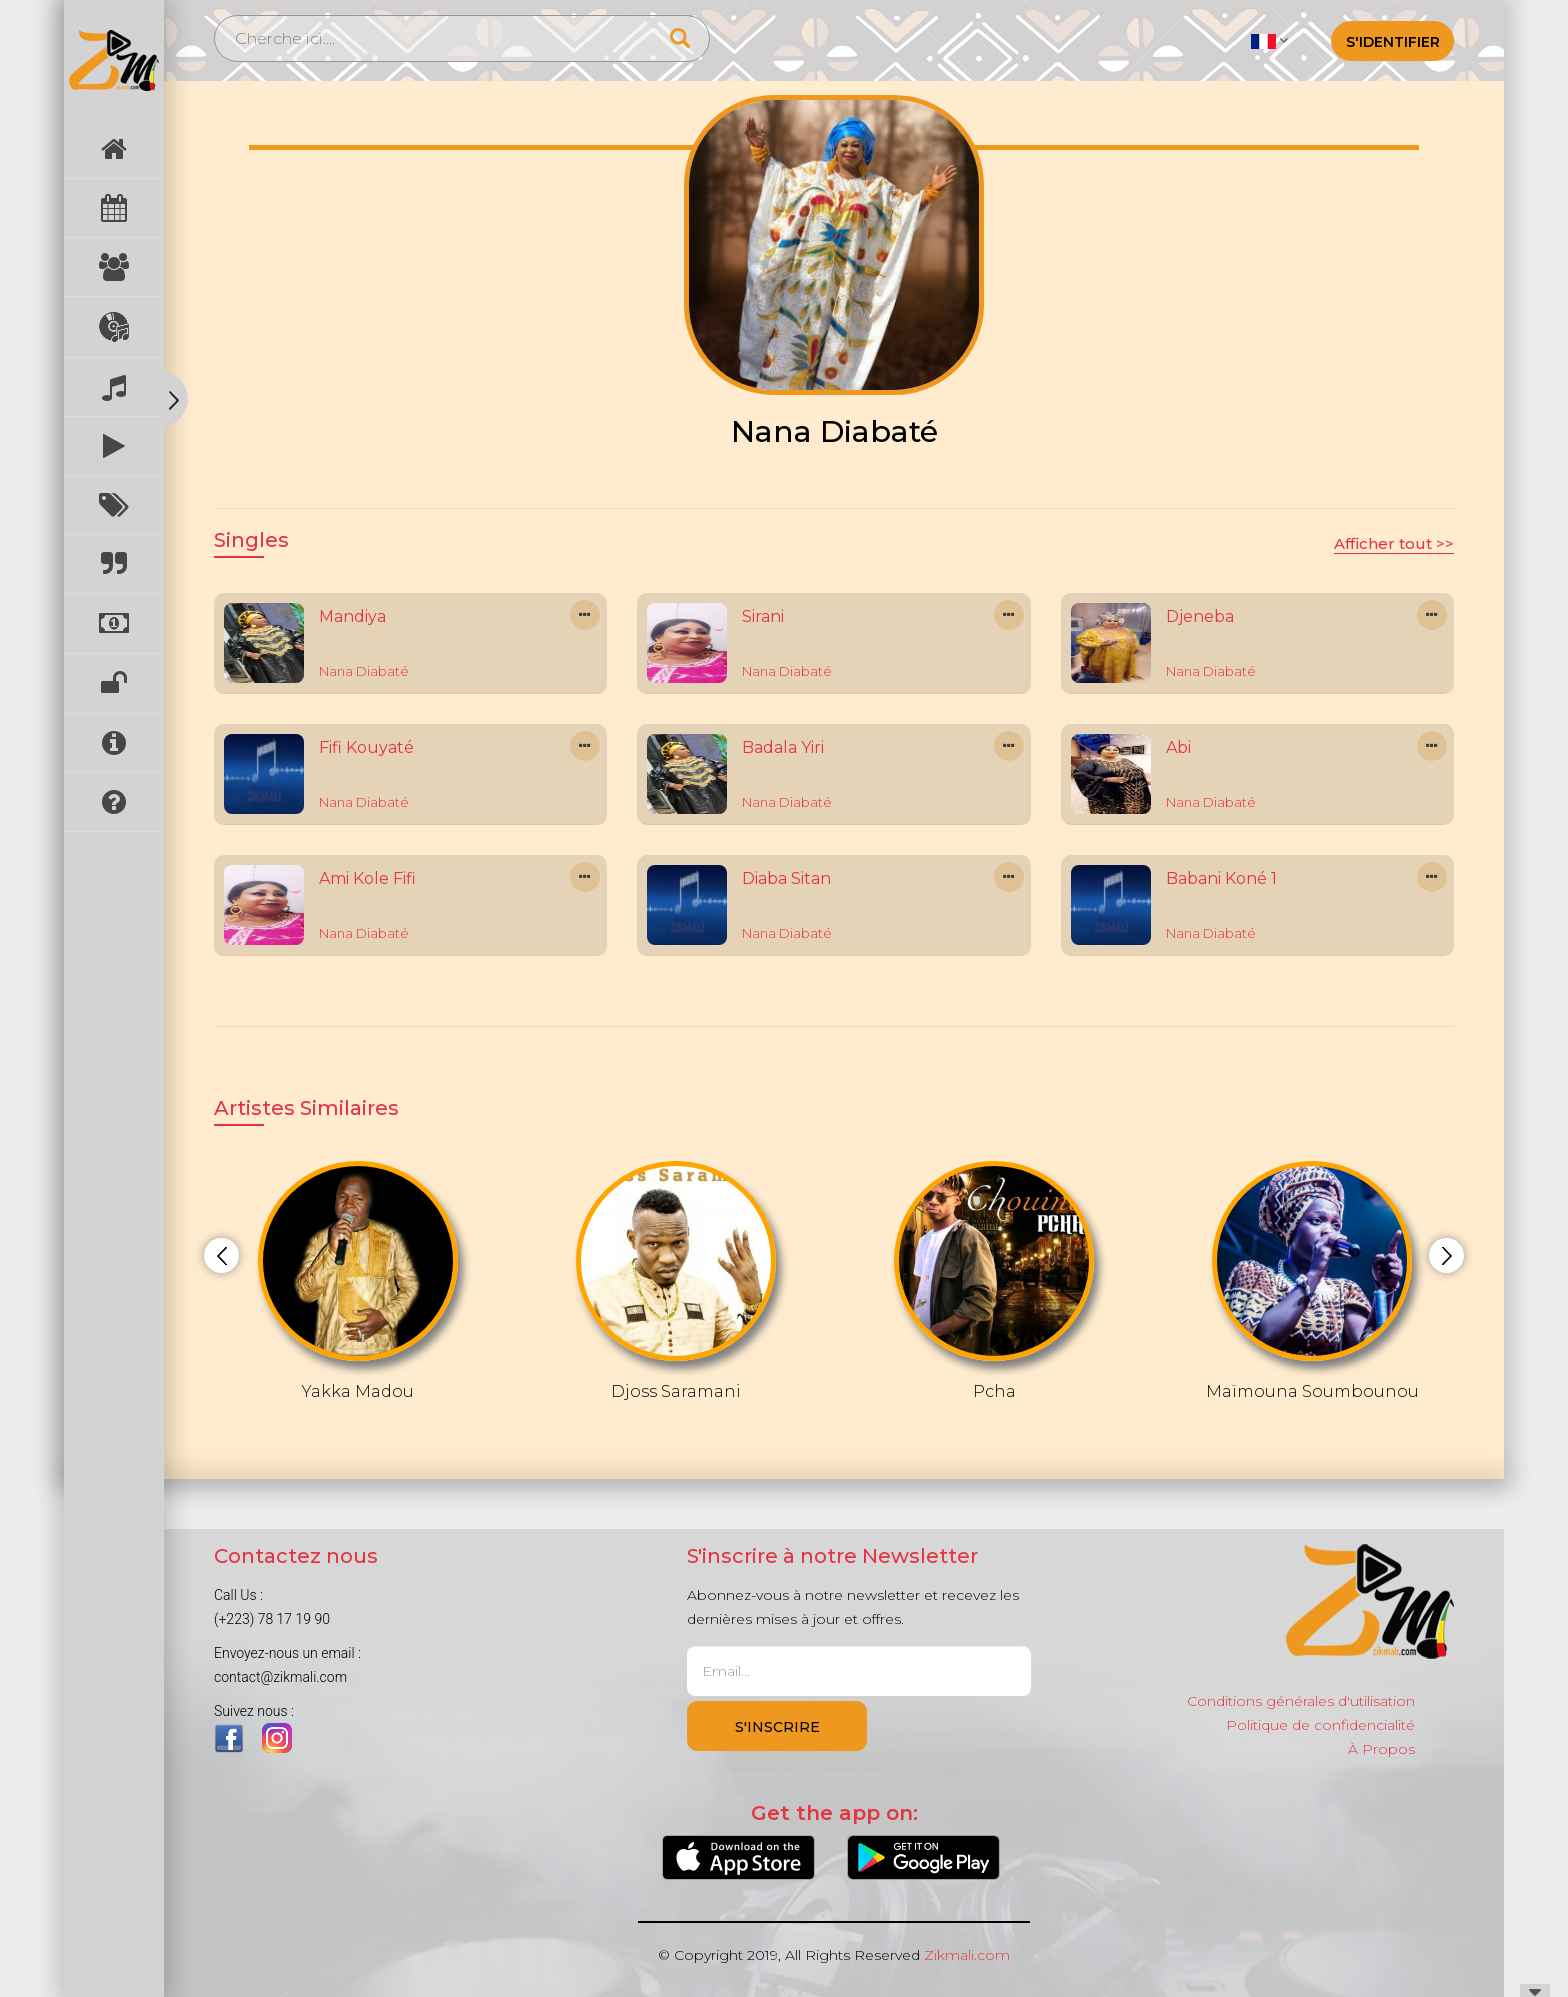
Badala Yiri (783, 747)
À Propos (1381, 1749)
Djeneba (1200, 616)
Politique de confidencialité (1320, 1725)
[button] (1269, 40)
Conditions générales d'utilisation (1301, 1701)
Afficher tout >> (1394, 543)
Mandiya (352, 616)
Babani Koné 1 (1221, 878)
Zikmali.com (967, 1955)
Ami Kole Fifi (367, 878)
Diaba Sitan (786, 878)
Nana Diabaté (364, 671)
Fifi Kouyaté (366, 747)
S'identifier (1393, 42)
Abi (1178, 747)
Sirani (763, 616)
